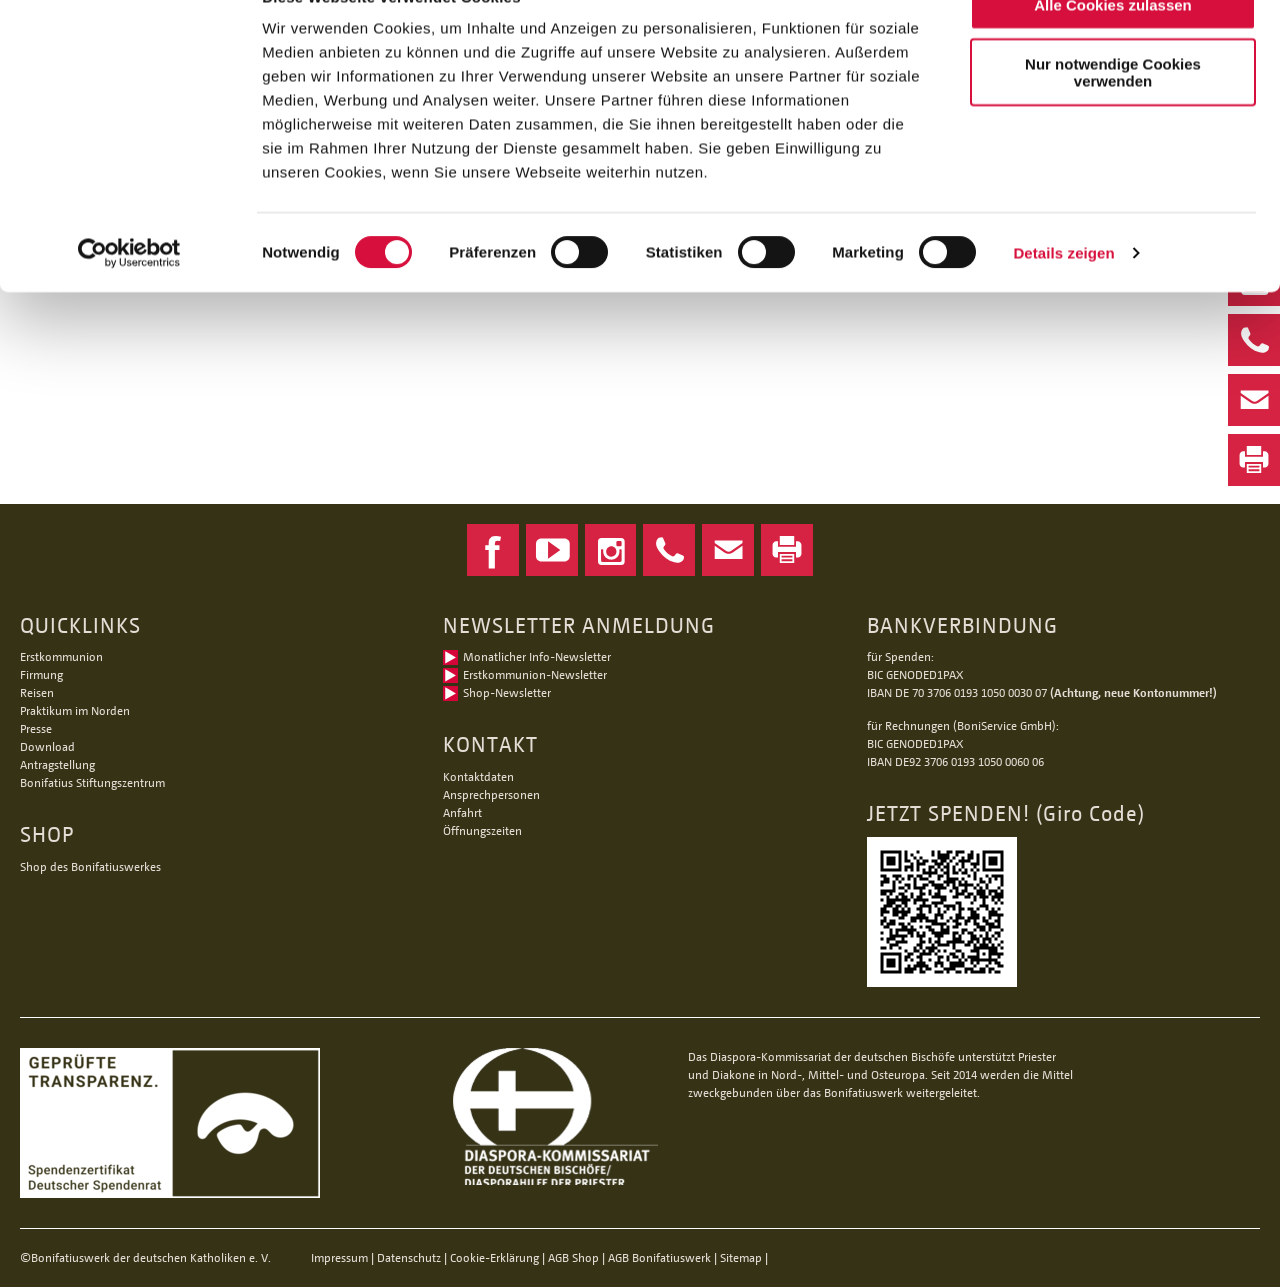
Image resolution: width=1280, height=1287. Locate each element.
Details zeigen (1063, 297)
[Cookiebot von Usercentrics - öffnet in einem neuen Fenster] (129, 298)
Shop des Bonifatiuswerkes (90, 866)
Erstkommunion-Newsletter (535, 674)
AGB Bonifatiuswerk (659, 1257)
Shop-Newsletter (507, 692)
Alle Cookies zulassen (1113, 49)
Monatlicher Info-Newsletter (537, 656)
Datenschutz (409, 1257)
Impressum (339, 1257)
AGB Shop (573, 1257)
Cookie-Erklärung (494, 1257)
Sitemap (741, 1257)
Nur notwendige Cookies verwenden (1113, 117)
